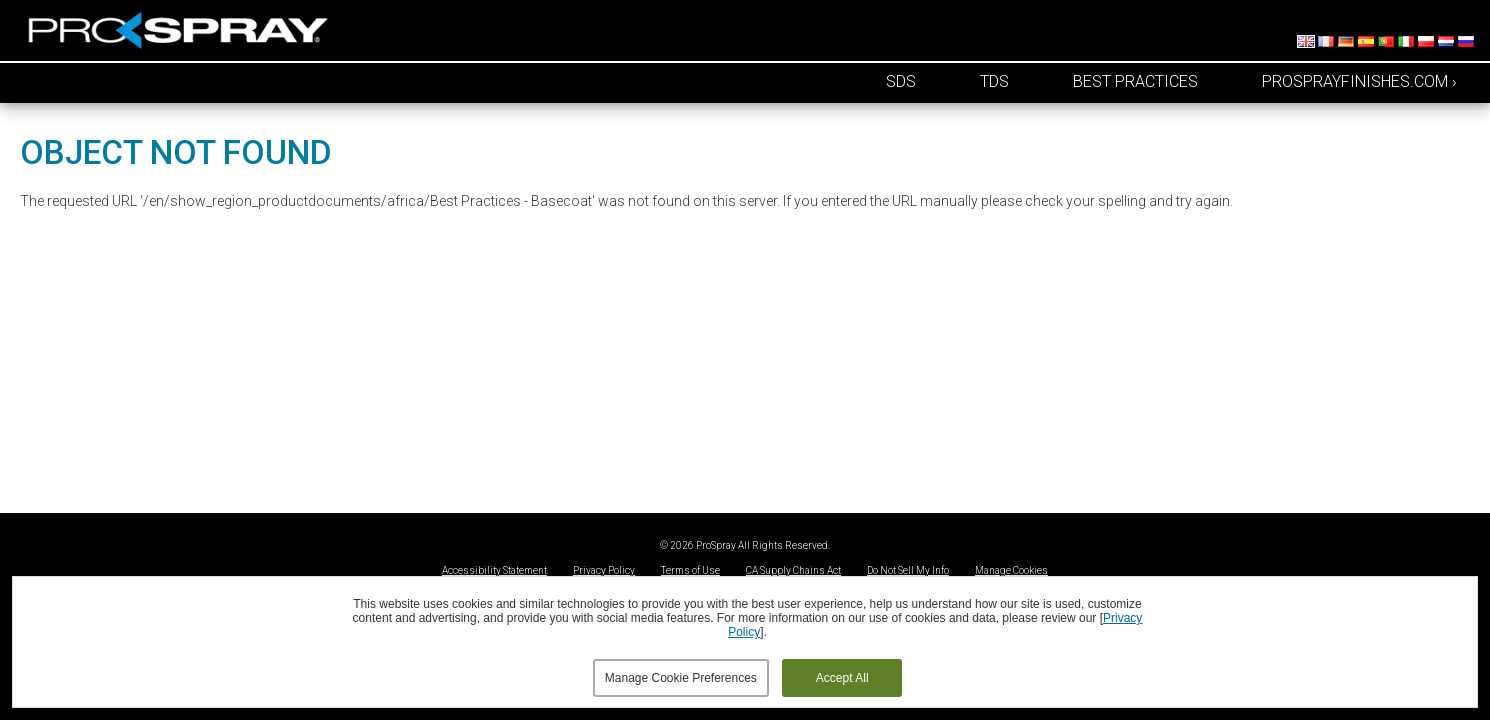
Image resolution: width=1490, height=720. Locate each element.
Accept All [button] (842, 678)
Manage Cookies (1011, 570)
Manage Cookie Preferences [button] (681, 678)
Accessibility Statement (494, 570)
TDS (994, 81)
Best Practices (1135, 81)
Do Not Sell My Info (908, 570)
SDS (901, 81)
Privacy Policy (604, 570)
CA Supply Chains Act (793, 570)
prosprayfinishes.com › (1359, 81)
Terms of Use (690, 570)
